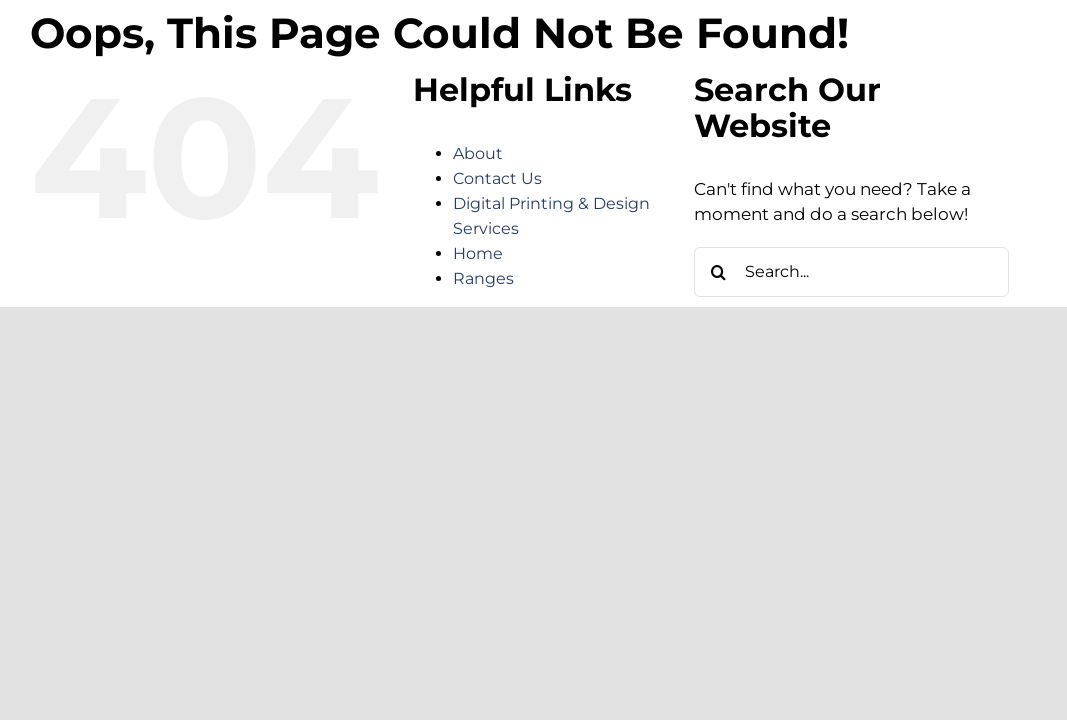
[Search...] (852, 272)
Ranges (483, 278)
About (478, 153)
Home (478, 253)
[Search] (719, 272)
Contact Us (497, 178)
